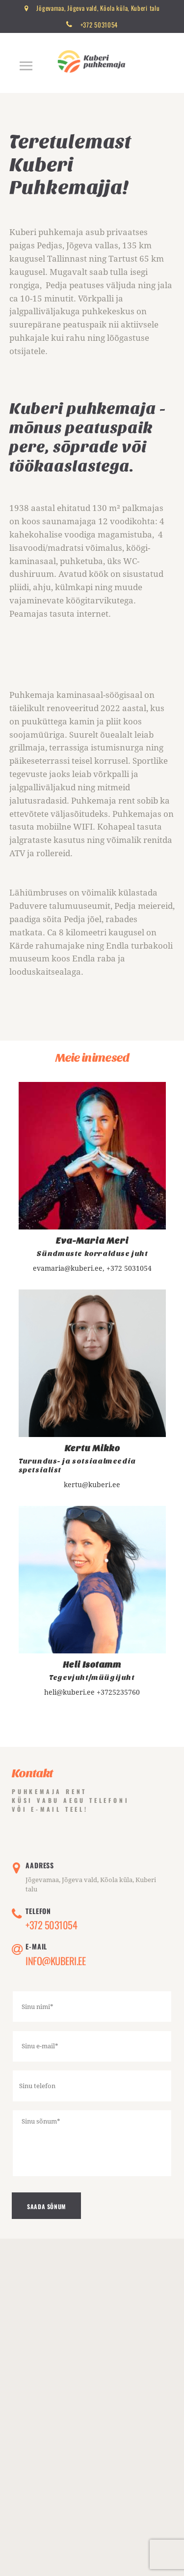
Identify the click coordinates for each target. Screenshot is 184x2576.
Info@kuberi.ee (55, 1961)
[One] (92, 2422)
